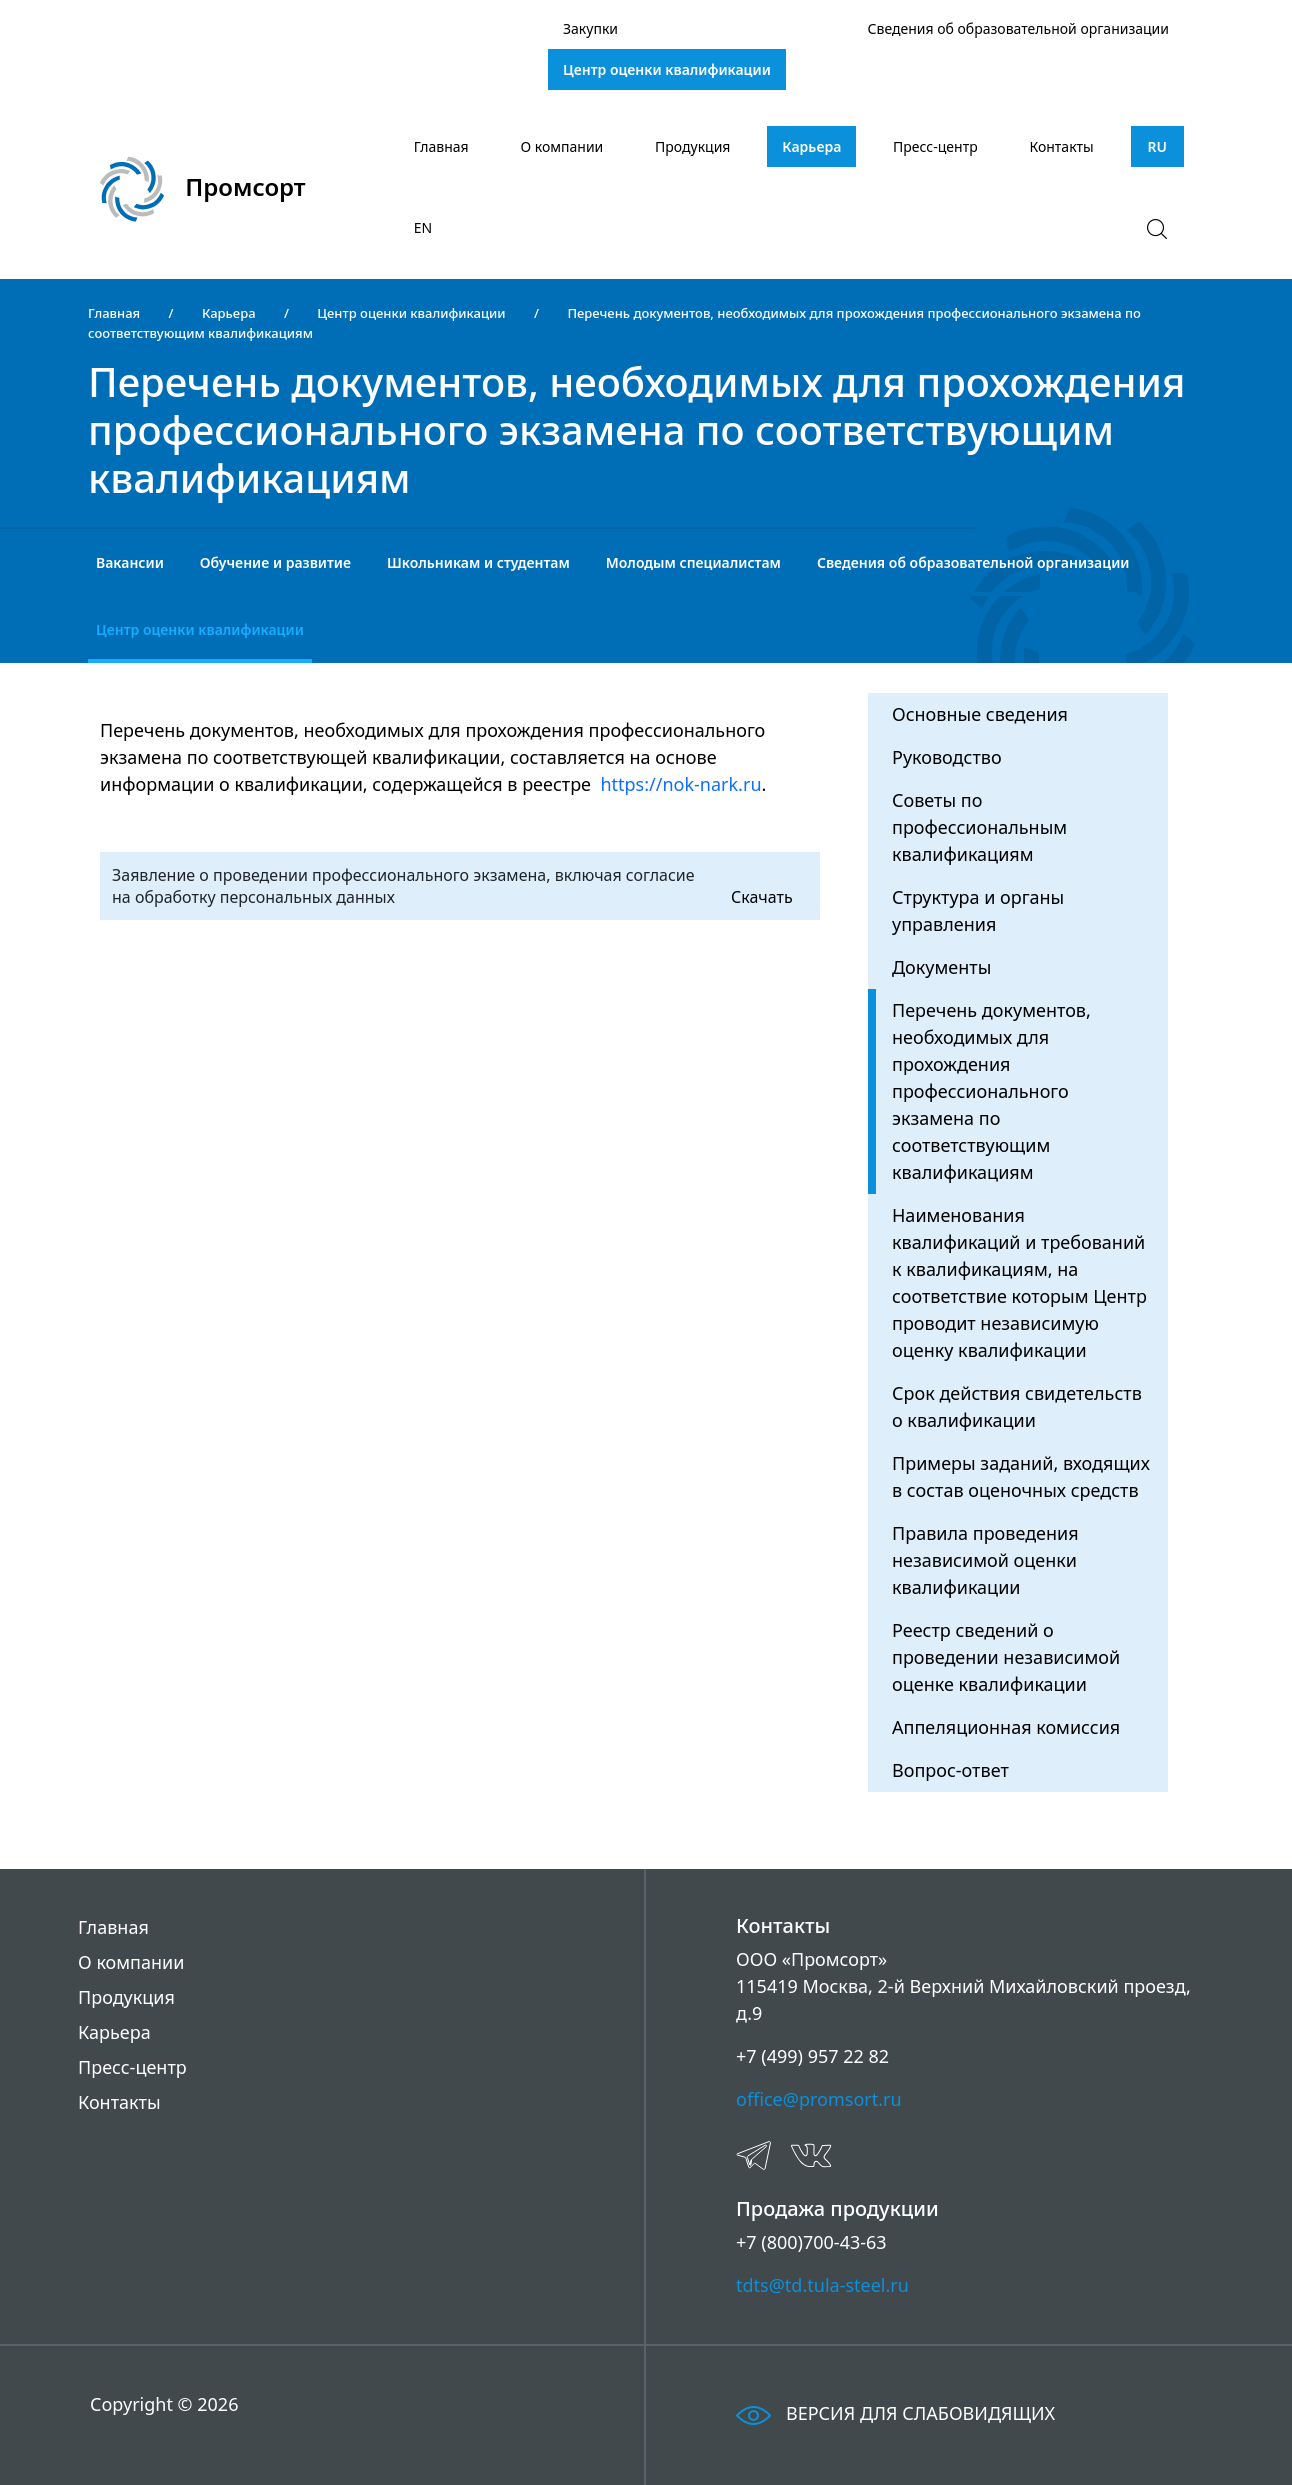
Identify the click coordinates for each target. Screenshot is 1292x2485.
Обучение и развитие (275, 562)
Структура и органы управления (978, 910)
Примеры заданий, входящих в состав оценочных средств (1021, 1476)
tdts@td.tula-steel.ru (822, 2285)
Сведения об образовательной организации (1018, 28)
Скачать (762, 897)
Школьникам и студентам (478, 562)
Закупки (590, 28)
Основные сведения (980, 714)
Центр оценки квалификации (667, 69)
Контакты (1061, 146)
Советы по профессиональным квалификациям (979, 827)
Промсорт (203, 189)
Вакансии (130, 562)
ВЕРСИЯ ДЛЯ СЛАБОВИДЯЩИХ (895, 2413)
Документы (941, 967)
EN (423, 227)
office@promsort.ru (819, 2099)
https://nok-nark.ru (680, 784)
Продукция (692, 146)
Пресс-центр (935, 146)
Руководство (947, 757)
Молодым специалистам (693, 562)
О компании (562, 146)
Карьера (811, 146)
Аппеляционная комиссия (1006, 1727)
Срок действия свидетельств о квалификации (1017, 1406)
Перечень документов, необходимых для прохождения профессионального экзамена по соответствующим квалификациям (991, 1091)
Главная (441, 146)
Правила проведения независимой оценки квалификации (985, 1560)
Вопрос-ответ (950, 1770)
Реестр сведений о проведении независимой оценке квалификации (1006, 1657)
